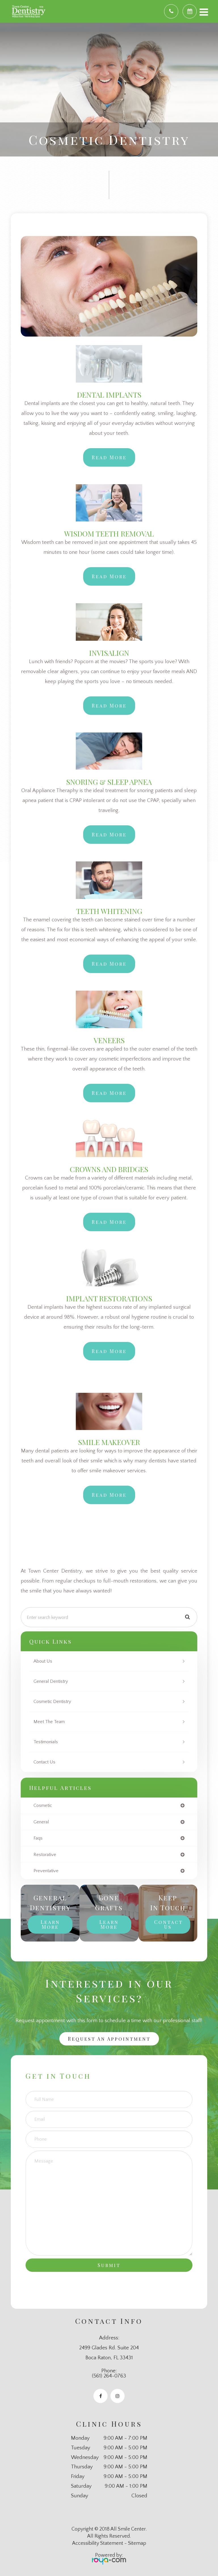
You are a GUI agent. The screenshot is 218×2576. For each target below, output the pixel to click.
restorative (44, 1854)
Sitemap (137, 2543)
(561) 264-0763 (109, 2376)
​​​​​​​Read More (109, 1351)
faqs (38, 1838)
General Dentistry (50, 1681)
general (41, 1822)
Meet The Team (49, 1721)
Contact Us (44, 1762)
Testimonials (45, 1741)
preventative (45, 1871)
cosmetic (42, 1805)
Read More (109, 457)
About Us (42, 1661)
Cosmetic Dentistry (52, 1701)
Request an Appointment (109, 2039)
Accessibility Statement (97, 2543)
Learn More (50, 1924)
